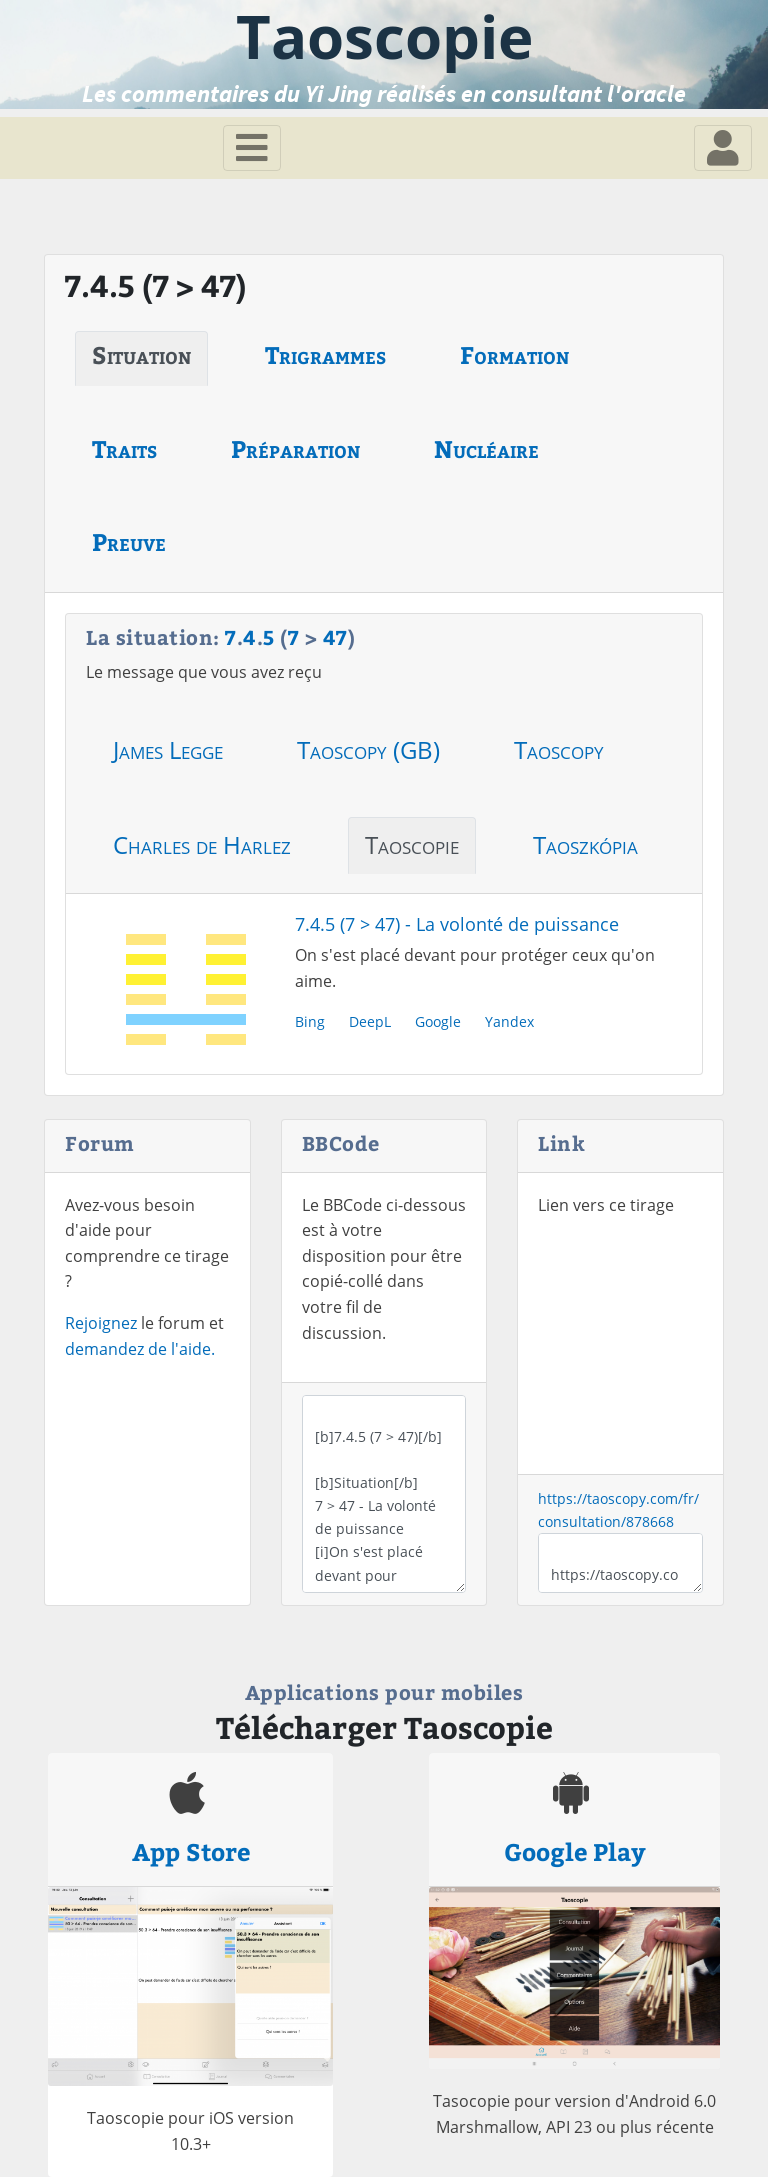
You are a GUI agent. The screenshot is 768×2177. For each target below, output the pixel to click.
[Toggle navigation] (252, 148)
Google (438, 1021)
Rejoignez (101, 1323)
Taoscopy (559, 749)
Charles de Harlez (202, 844)
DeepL (370, 1021)
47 (335, 636)
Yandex (509, 1021)
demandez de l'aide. (140, 1349)
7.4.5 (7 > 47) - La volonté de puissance (457, 924)
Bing (310, 1021)
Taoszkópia (585, 844)
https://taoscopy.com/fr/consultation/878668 (620, 1563)
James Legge (168, 749)
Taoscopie (412, 844)
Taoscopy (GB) (368, 749)
